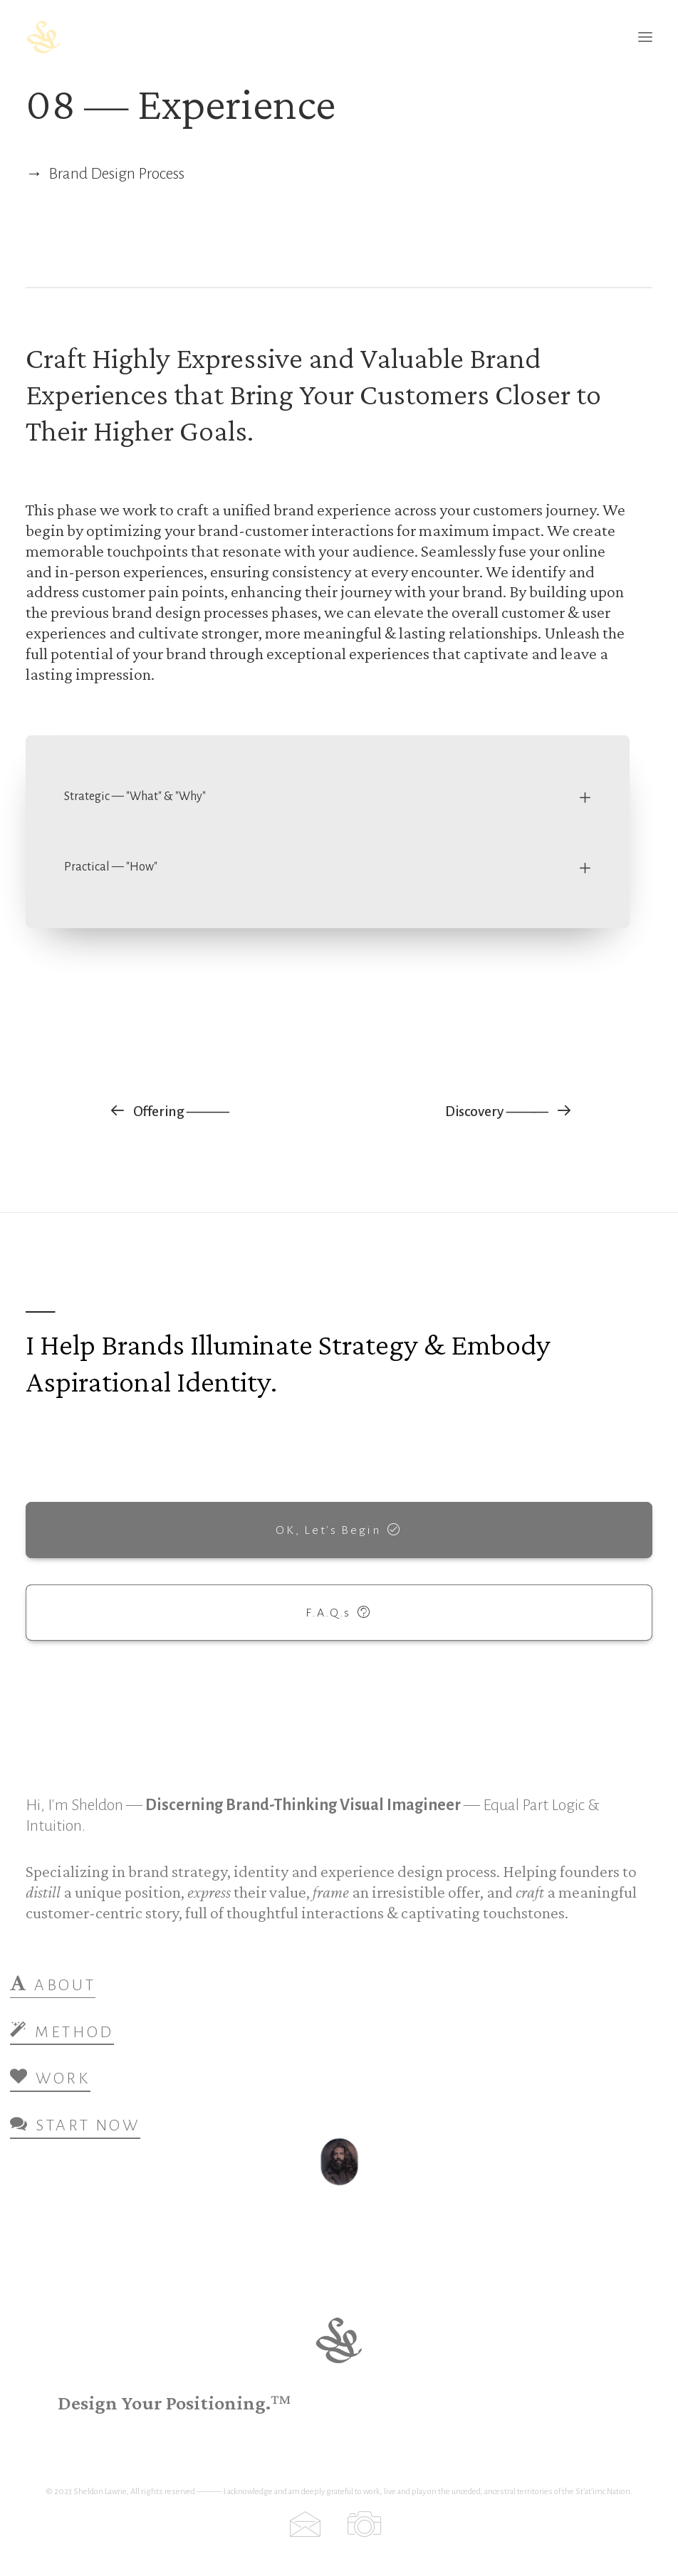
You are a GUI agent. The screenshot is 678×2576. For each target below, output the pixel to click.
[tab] (327, 797)
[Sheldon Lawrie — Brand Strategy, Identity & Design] (127, 37)
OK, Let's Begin (339, 1529)
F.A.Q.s (339, 1612)
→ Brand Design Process (105, 173)
